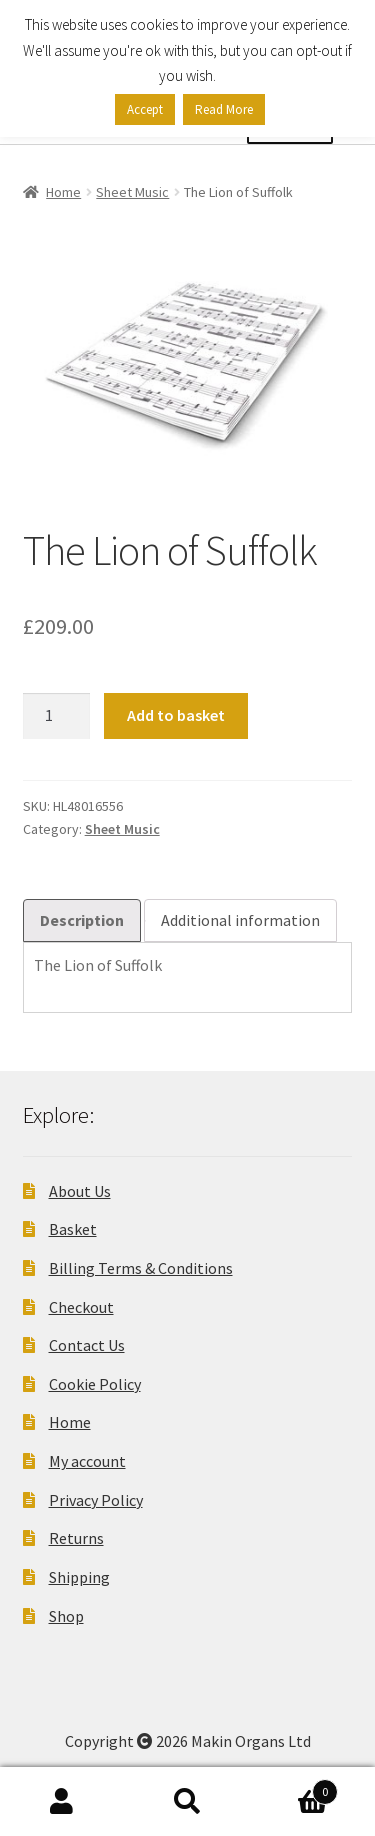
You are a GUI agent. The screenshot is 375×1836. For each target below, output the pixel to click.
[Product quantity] (57, 716)
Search (187, 1802)
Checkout (81, 1307)
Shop (66, 1616)
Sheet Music (132, 192)
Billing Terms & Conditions (141, 1268)
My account (87, 1461)
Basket (73, 1229)
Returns (76, 1538)
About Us (80, 1191)
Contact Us (87, 1345)
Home (63, 192)
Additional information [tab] (240, 920)
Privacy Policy (96, 1500)
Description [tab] (82, 920)
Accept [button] (145, 109)
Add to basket (176, 715)
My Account (62, 1802)
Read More (224, 109)
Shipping (79, 1577)
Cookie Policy (95, 1384)
